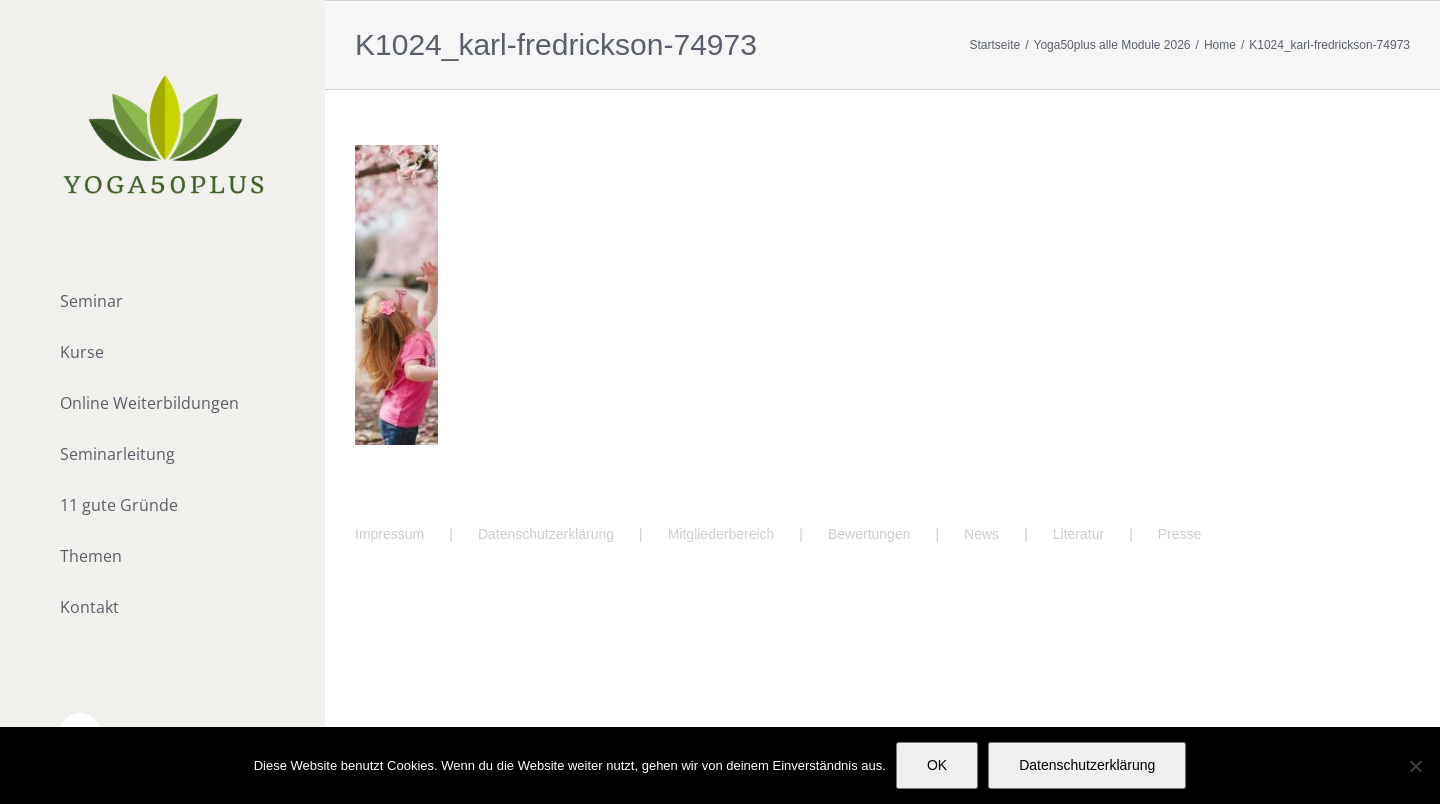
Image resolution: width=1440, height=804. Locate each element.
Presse (1180, 534)
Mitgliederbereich (721, 534)
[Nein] (1415, 766)
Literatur (1078, 534)
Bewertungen (869, 534)
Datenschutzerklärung (546, 534)
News (981, 534)
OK (937, 765)
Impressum (389, 534)
